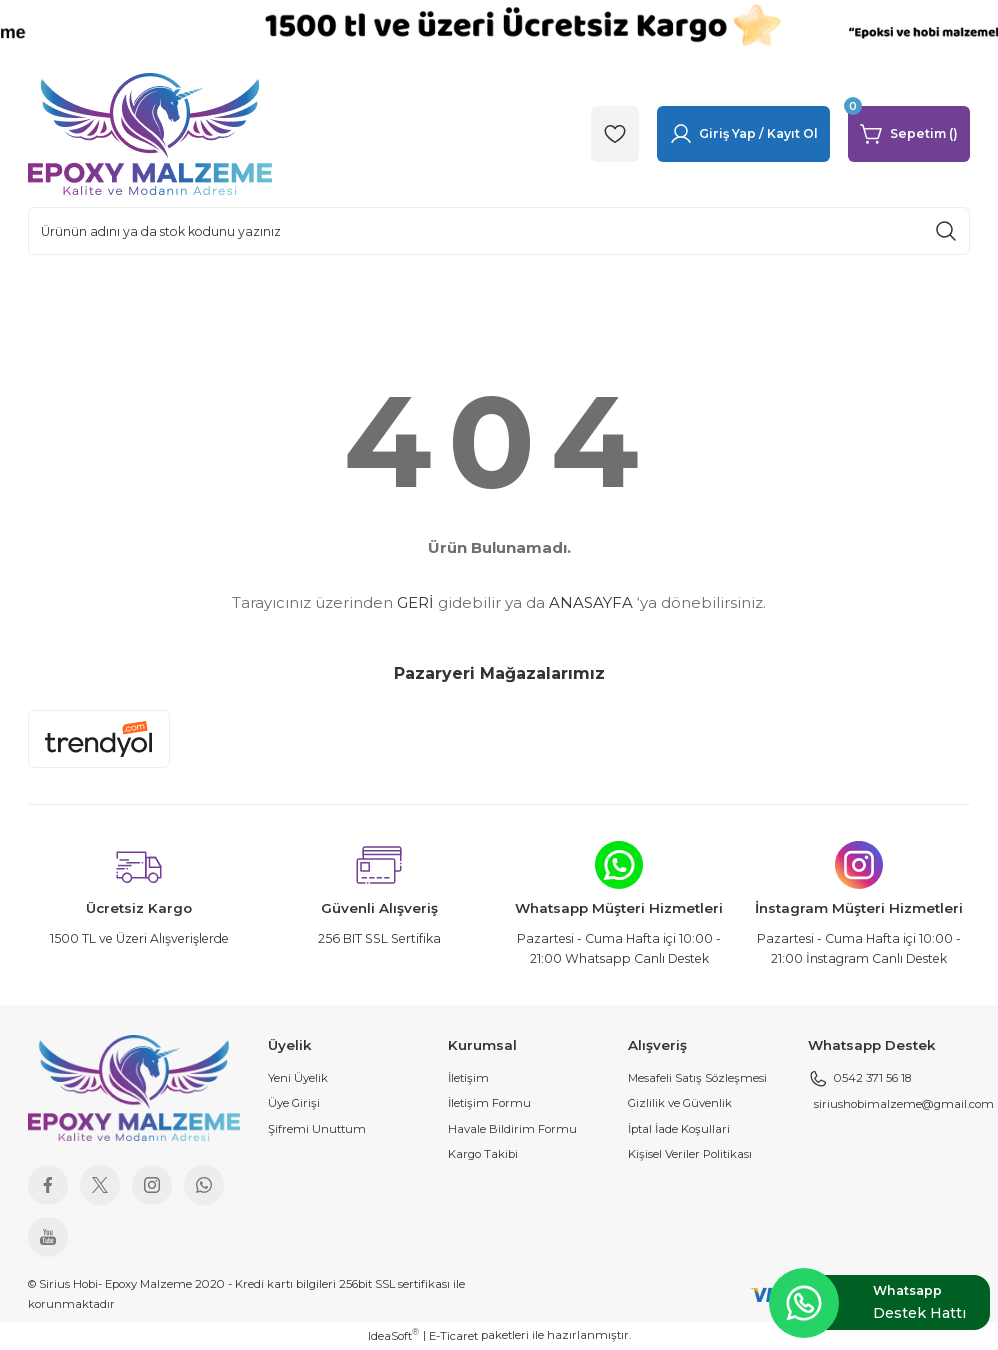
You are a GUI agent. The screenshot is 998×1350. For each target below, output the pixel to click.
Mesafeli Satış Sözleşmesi (697, 1078)
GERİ (415, 602)
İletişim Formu (489, 1103)
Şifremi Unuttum (317, 1129)
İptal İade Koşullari (679, 1129)
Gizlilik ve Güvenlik (680, 1103)
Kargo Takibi (483, 1154)
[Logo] (150, 133)
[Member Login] (743, 134)
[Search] (499, 231)
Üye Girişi (294, 1103)
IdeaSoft (393, 1335)
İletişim (468, 1078)
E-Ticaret (453, 1336)
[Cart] (909, 134)
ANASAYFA (591, 602)
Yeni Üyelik (298, 1078)
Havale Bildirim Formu (512, 1129)
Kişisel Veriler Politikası (690, 1154)
